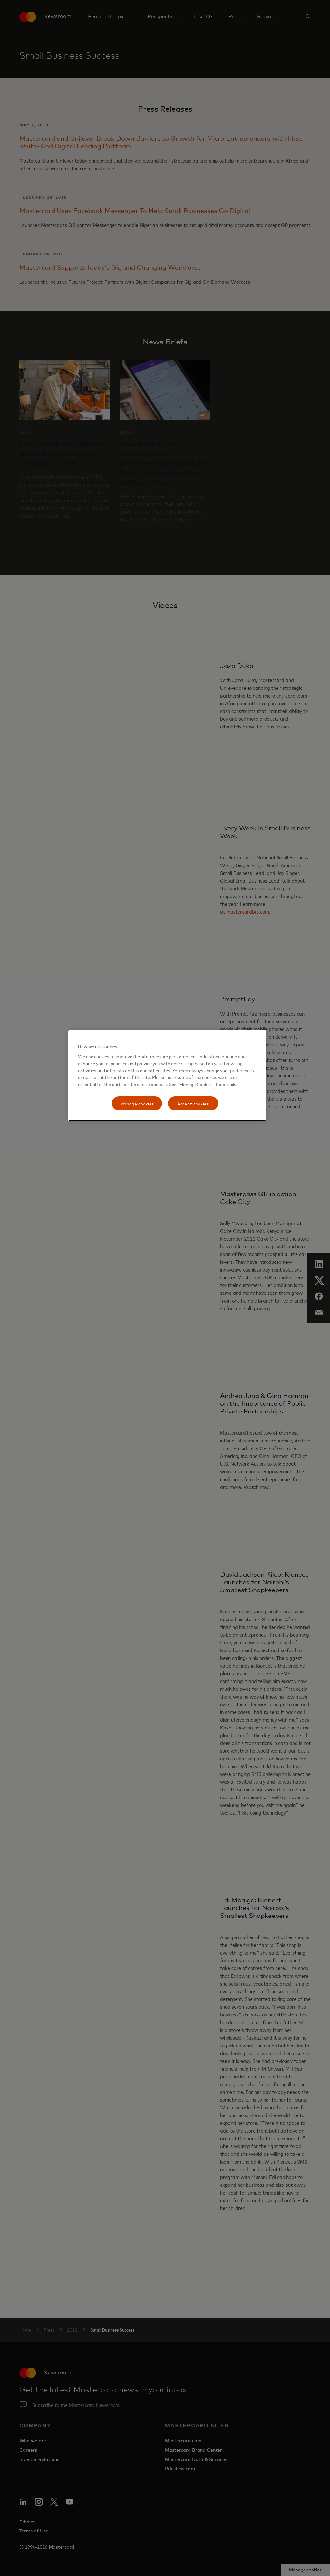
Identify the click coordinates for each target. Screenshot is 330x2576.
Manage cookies (137, 1103)
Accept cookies (193, 1103)
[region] (167, 1075)
